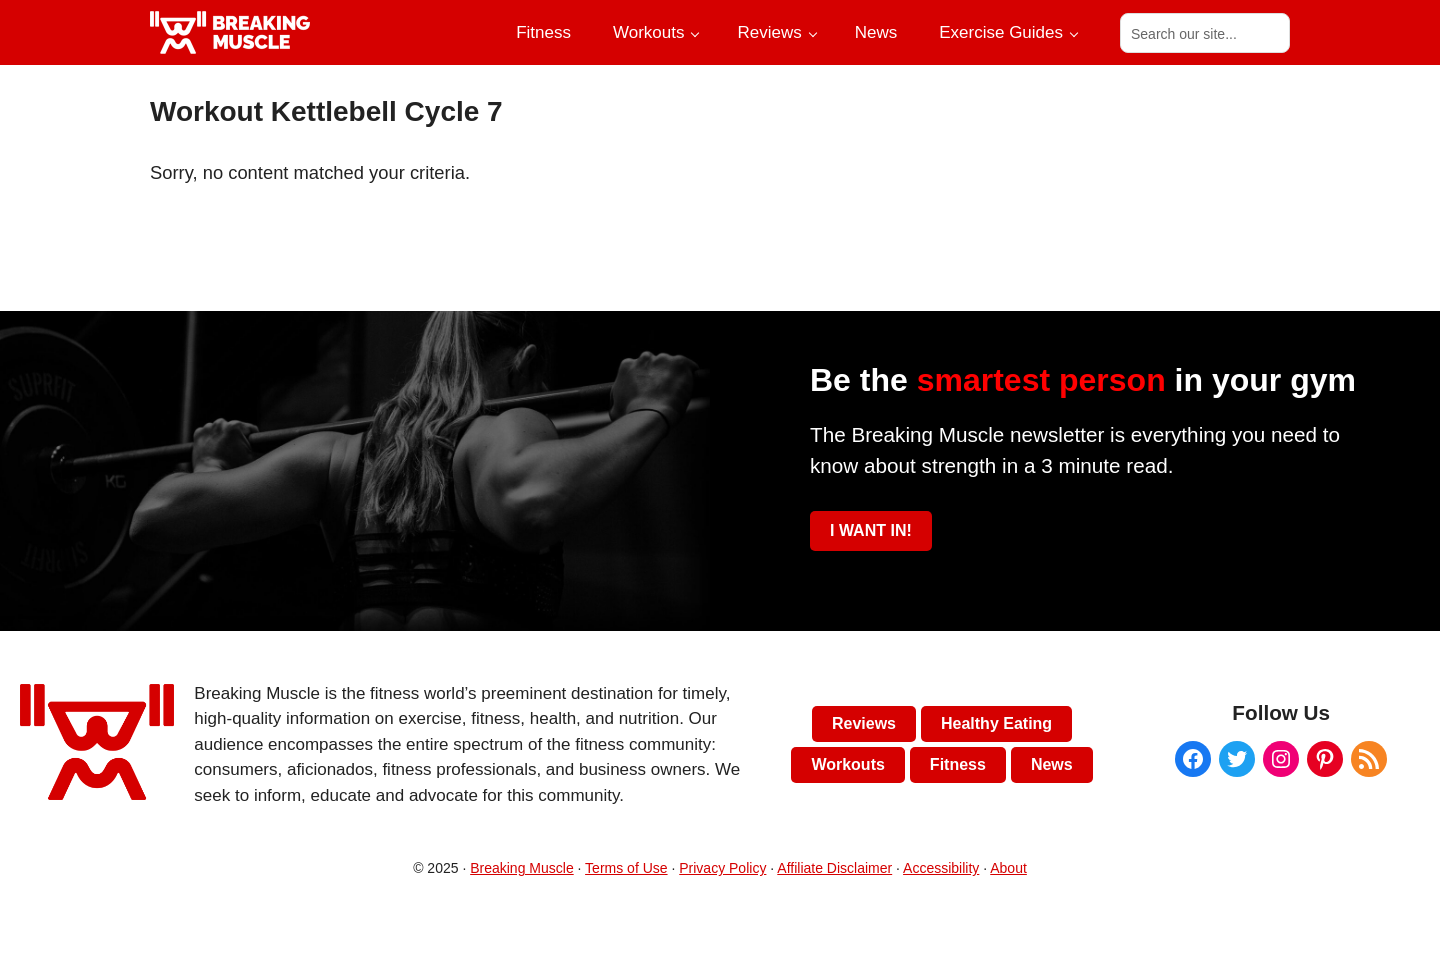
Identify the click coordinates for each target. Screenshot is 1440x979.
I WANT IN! (871, 530)
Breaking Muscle (522, 868)
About (1008, 868)
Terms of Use (626, 868)
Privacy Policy (722, 868)
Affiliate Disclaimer (834, 868)
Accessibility (941, 868)
